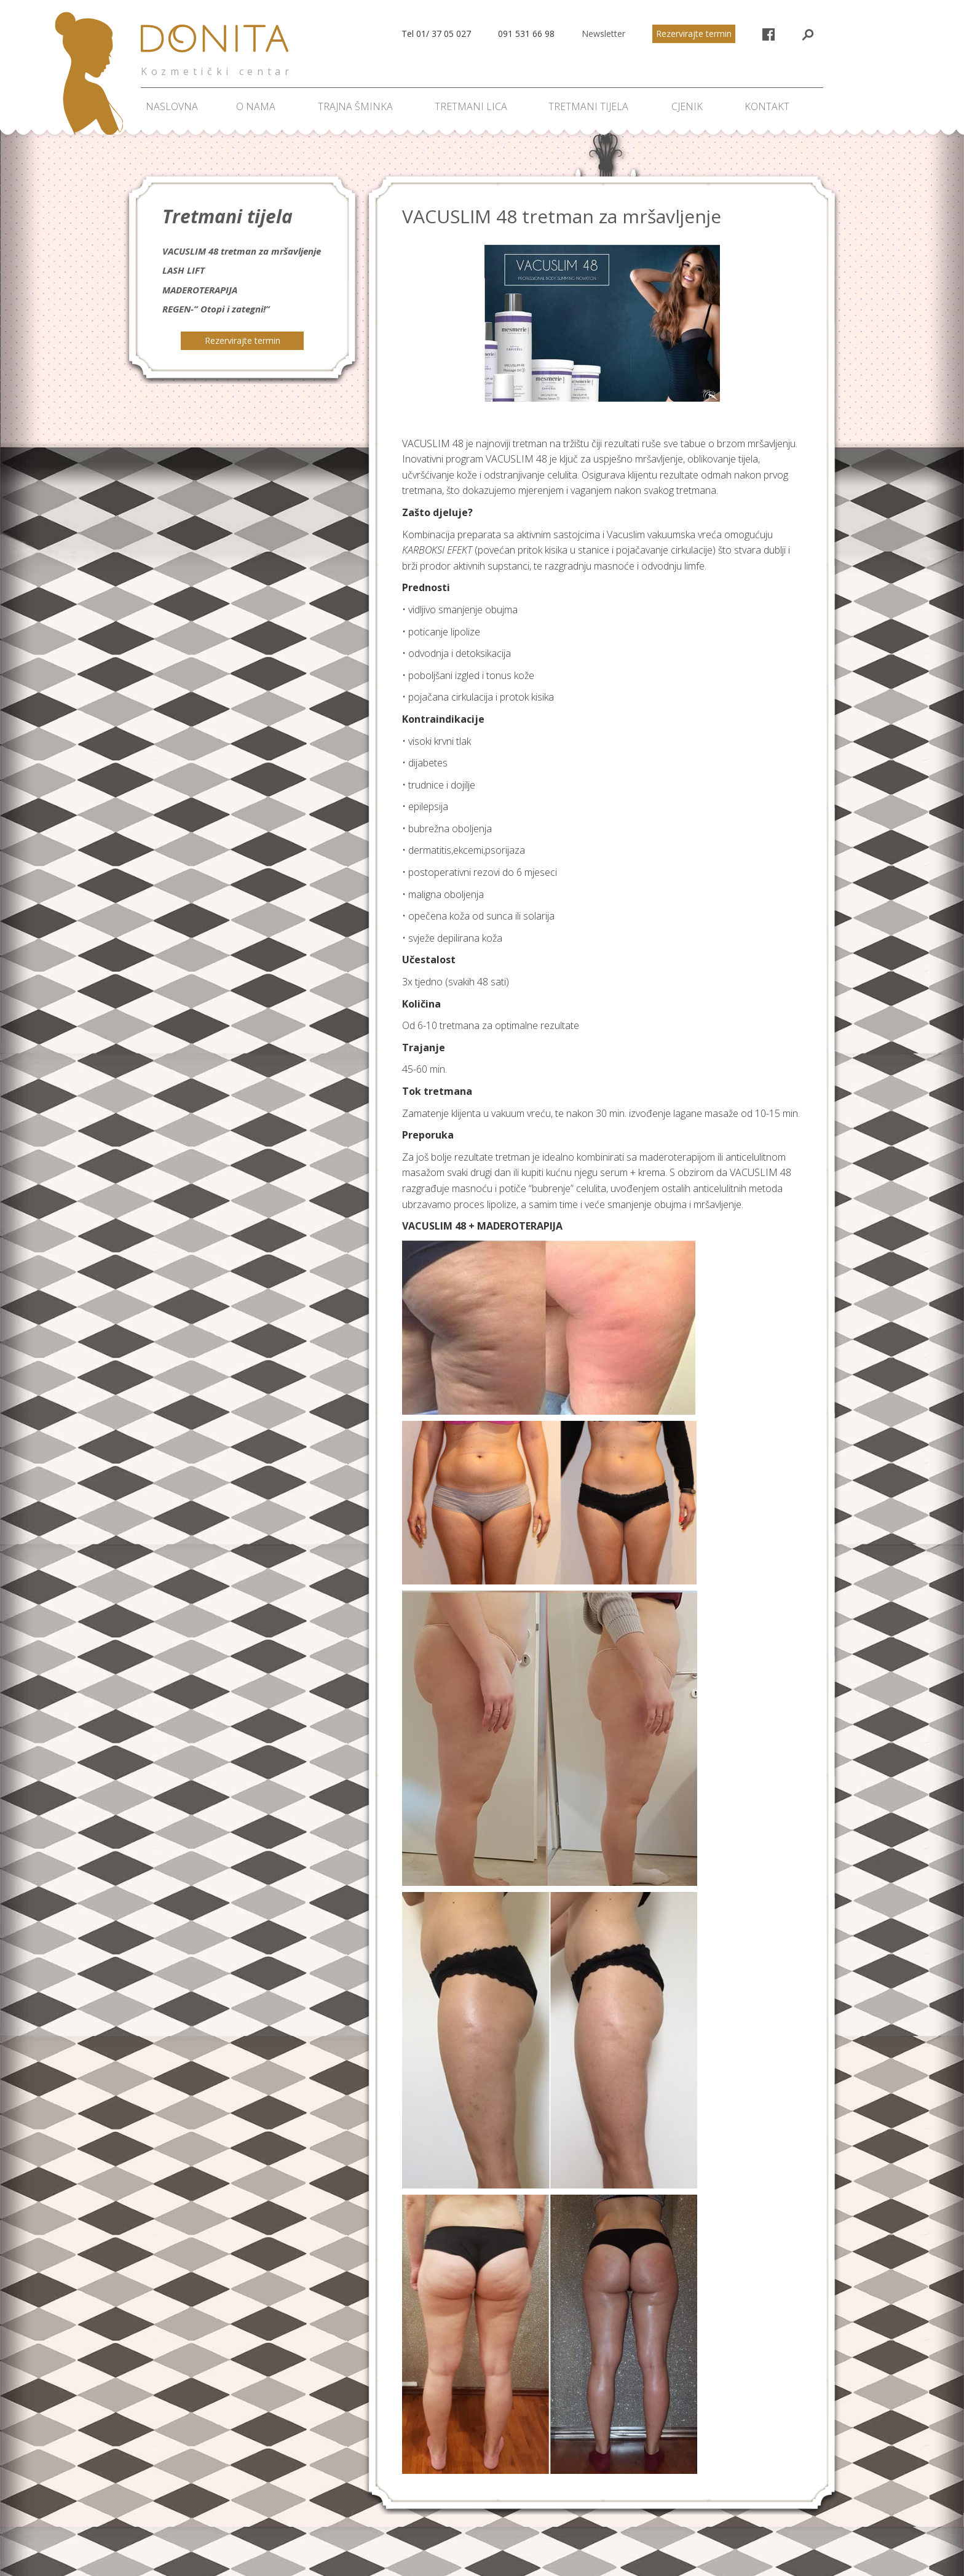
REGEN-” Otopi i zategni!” (216, 309)
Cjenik (687, 106)
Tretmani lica (471, 106)
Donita (218, 46)
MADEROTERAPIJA (199, 290)
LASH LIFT (183, 270)
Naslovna (172, 106)
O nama (255, 106)
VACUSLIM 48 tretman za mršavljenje (241, 251)
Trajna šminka (355, 106)
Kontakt (767, 106)
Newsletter (603, 33)
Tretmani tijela (588, 106)
